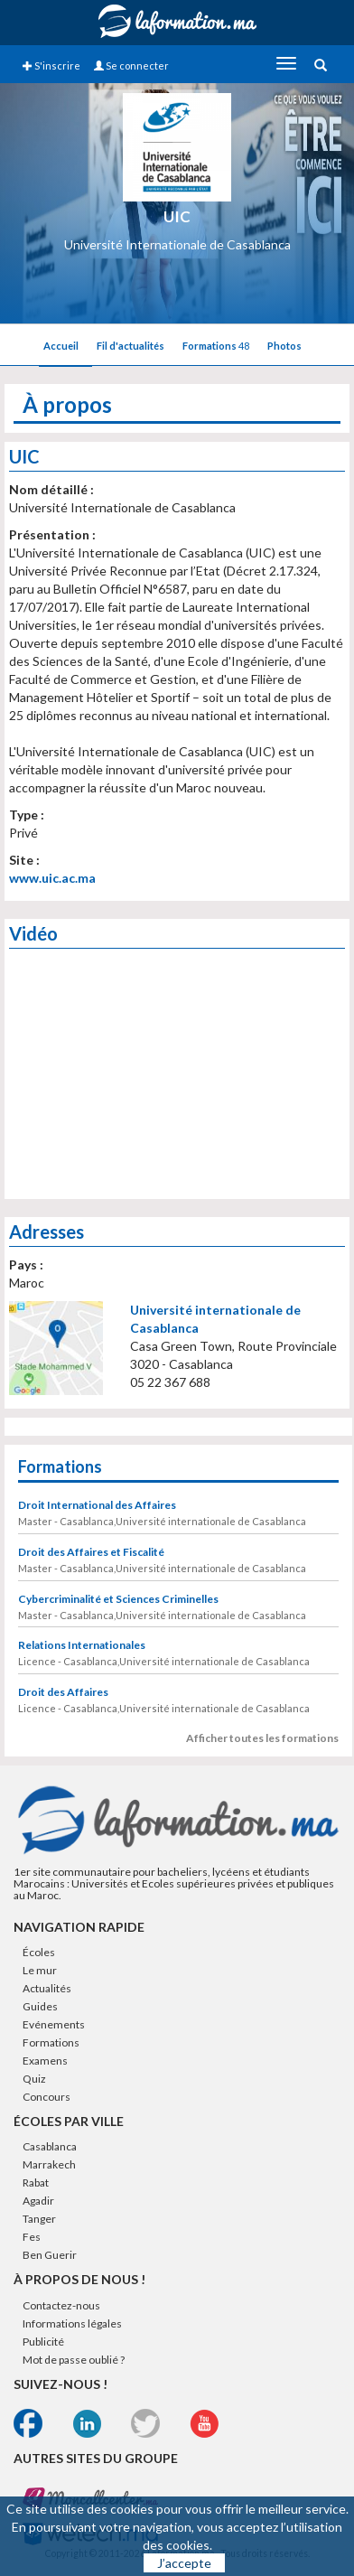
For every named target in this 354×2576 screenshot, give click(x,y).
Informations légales (72, 2323)
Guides (40, 2006)
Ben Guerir (50, 2255)
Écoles (39, 1952)
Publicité (43, 2341)
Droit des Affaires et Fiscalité (91, 1552)
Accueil (61, 345)
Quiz (34, 2078)
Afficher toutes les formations (262, 1738)
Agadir (38, 2200)
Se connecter (131, 65)
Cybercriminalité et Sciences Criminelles (118, 1599)
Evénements (54, 2024)
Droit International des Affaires (97, 1505)
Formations (215, 345)
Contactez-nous (61, 2305)
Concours (46, 2096)
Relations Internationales (81, 1645)
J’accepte (184, 2563)
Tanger (39, 2218)
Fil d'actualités (130, 345)
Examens (45, 2060)
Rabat (36, 2182)
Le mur (40, 1970)
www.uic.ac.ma (52, 877)
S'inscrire (51, 65)
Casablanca (50, 2146)
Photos (284, 345)
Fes (32, 2236)
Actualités (47, 1988)
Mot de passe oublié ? (74, 2359)
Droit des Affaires (63, 1692)
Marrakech (49, 2164)
